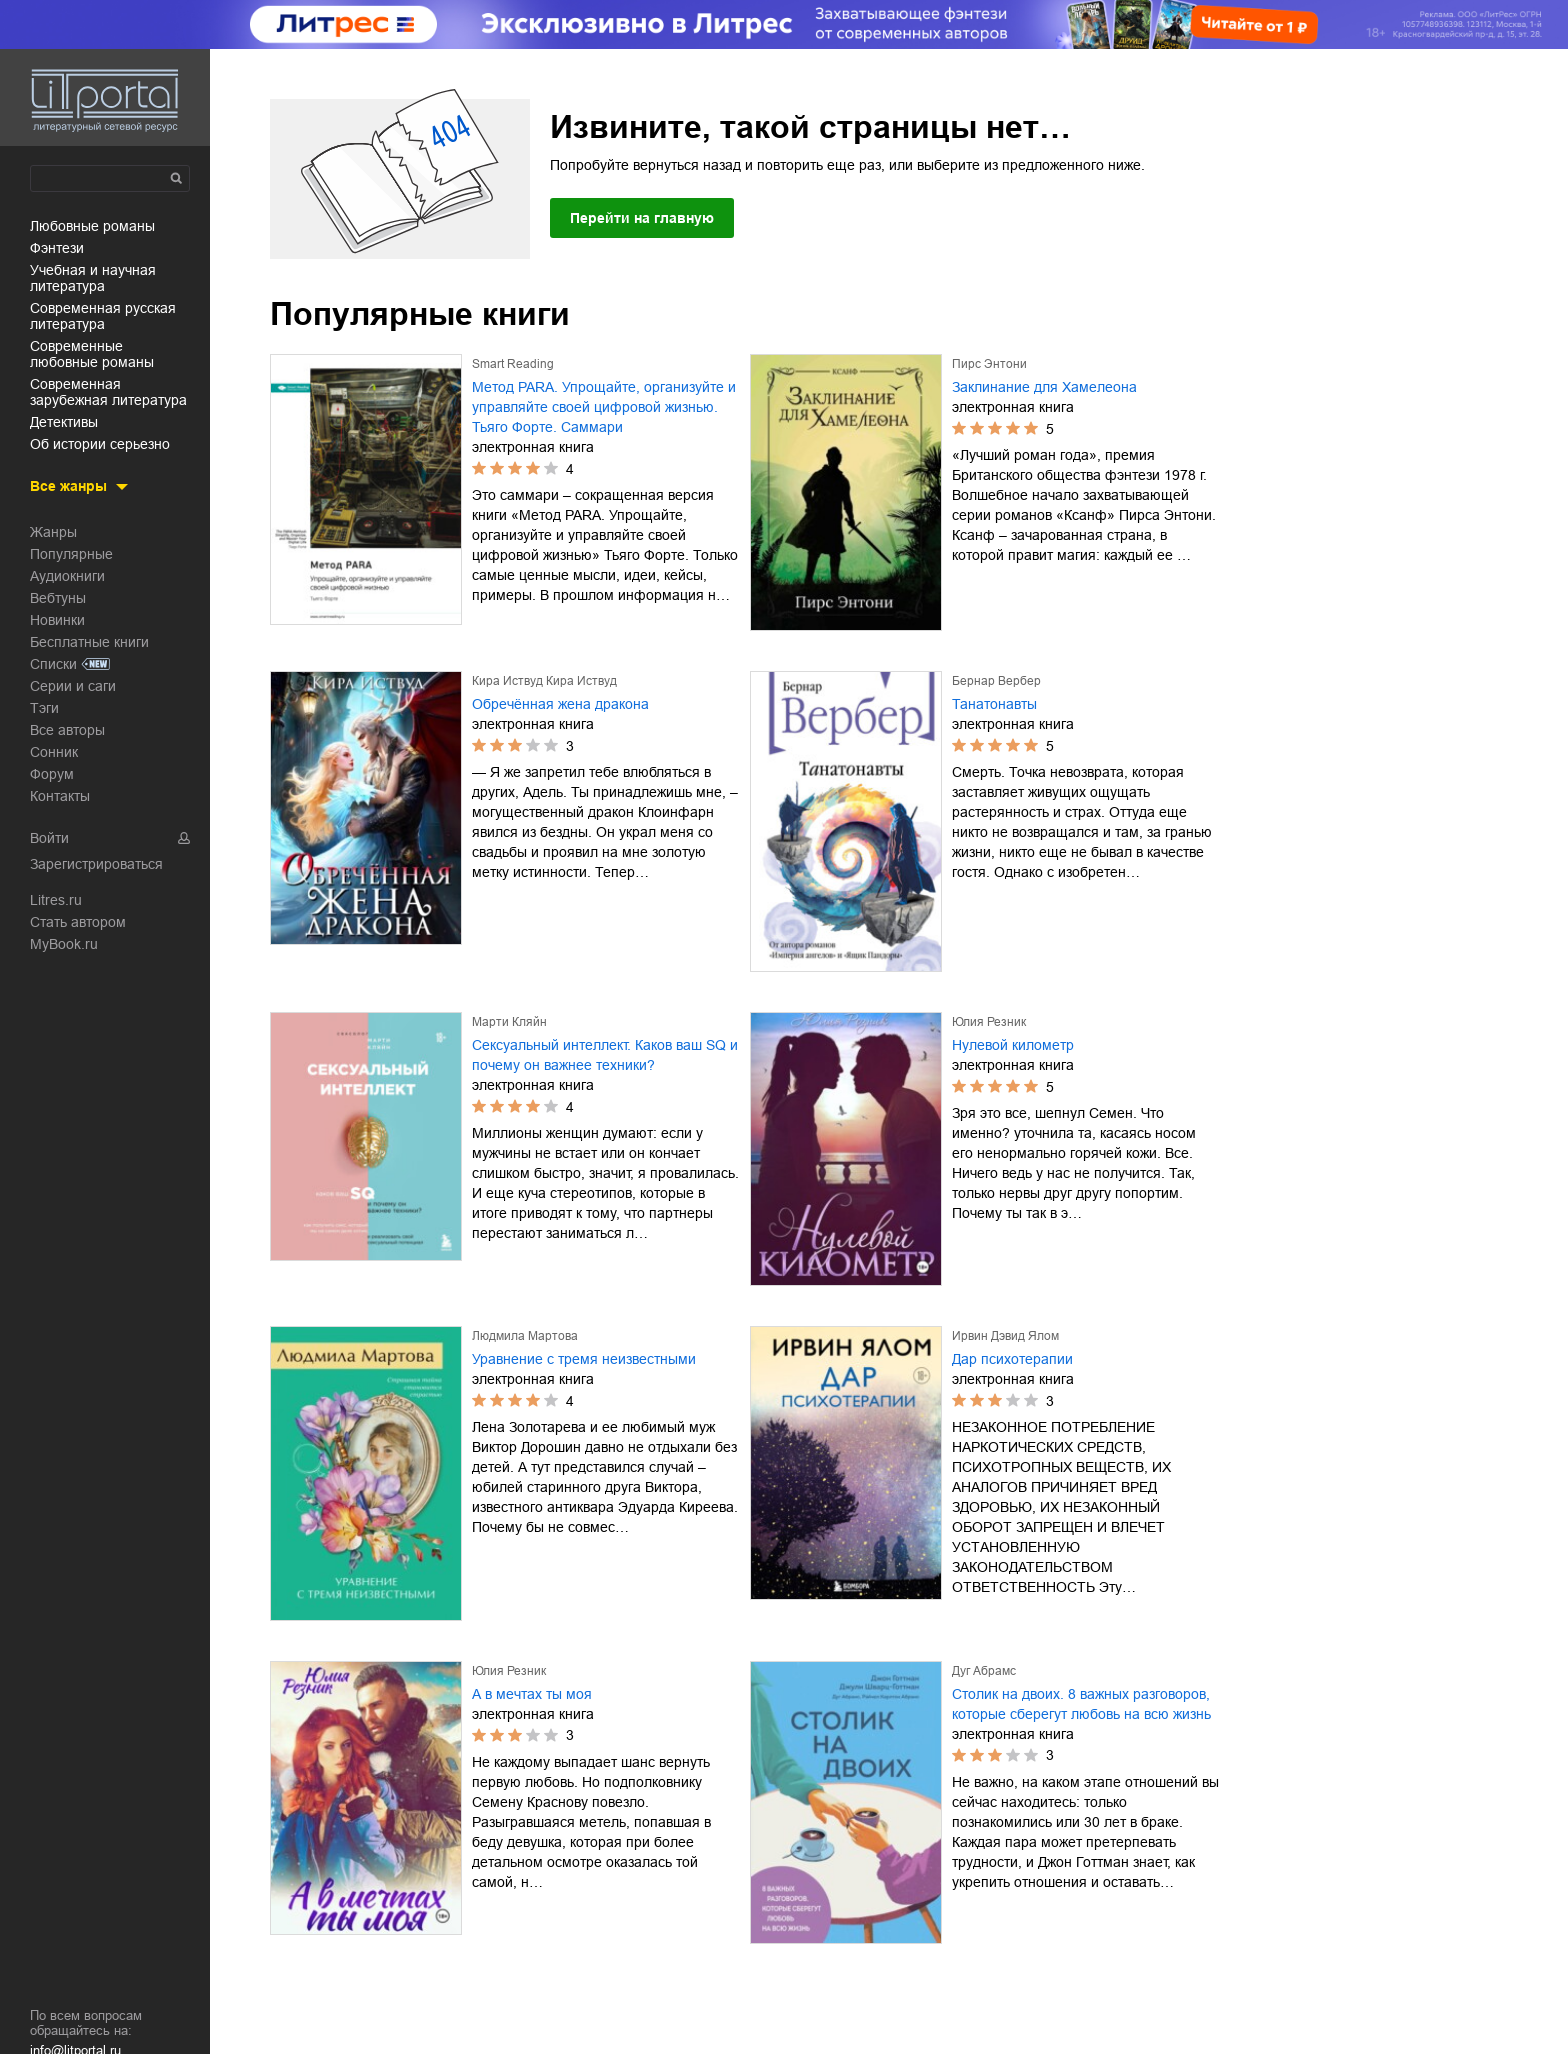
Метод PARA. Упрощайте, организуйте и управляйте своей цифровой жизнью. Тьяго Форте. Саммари (604, 407)
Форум (52, 774)
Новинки (57, 620)
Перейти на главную (642, 218)
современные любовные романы (92, 354)
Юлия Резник (989, 1022)
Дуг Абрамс (984, 1671)
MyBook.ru (64, 944)
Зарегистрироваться (96, 864)
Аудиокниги (67, 576)
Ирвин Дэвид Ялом (1005, 1336)
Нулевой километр (1013, 1045)
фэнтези (57, 248)
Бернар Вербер (996, 681)
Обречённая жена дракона (560, 704)
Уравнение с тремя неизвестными (584, 1359)
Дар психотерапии (1012, 1359)
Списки (53, 664)
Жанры (53, 532)
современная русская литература (103, 316)
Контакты (60, 796)
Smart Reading (513, 364)
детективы (64, 422)
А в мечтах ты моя (532, 1694)
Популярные (71, 554)
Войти (49, 838)
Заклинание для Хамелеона (1044, 387)
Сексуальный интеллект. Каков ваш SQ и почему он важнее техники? (605, 1055)
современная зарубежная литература (108, 392)
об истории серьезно (100, 444)
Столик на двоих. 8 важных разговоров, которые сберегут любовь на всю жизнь (1081, 1704)
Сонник (54, 752)
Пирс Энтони (989, 364)
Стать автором (78, 922)
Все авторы (67, 730)
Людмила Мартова (525, 1336)
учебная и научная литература (93, 278)
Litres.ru (56, 900)
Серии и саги (73, 686)
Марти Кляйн (509, 1022)
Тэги (44, 708)
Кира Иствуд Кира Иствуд (544, 681)
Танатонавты (994, 704)
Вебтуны (58, 598)
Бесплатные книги (89, 642)
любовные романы (92, 226)
